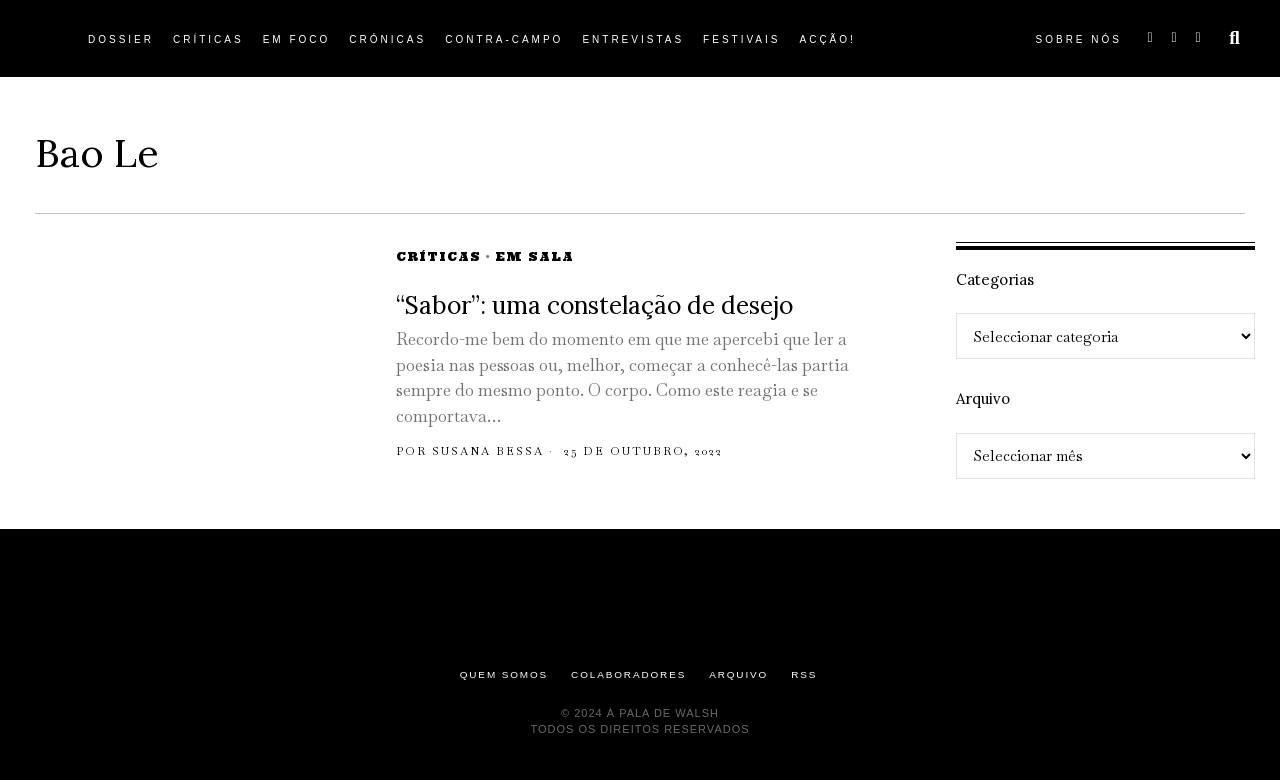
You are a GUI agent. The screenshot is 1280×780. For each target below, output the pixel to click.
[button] (1235, 38)
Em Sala (534, 256)
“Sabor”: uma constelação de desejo (597, 305)
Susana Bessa (488, 451)
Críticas (438, 256)
